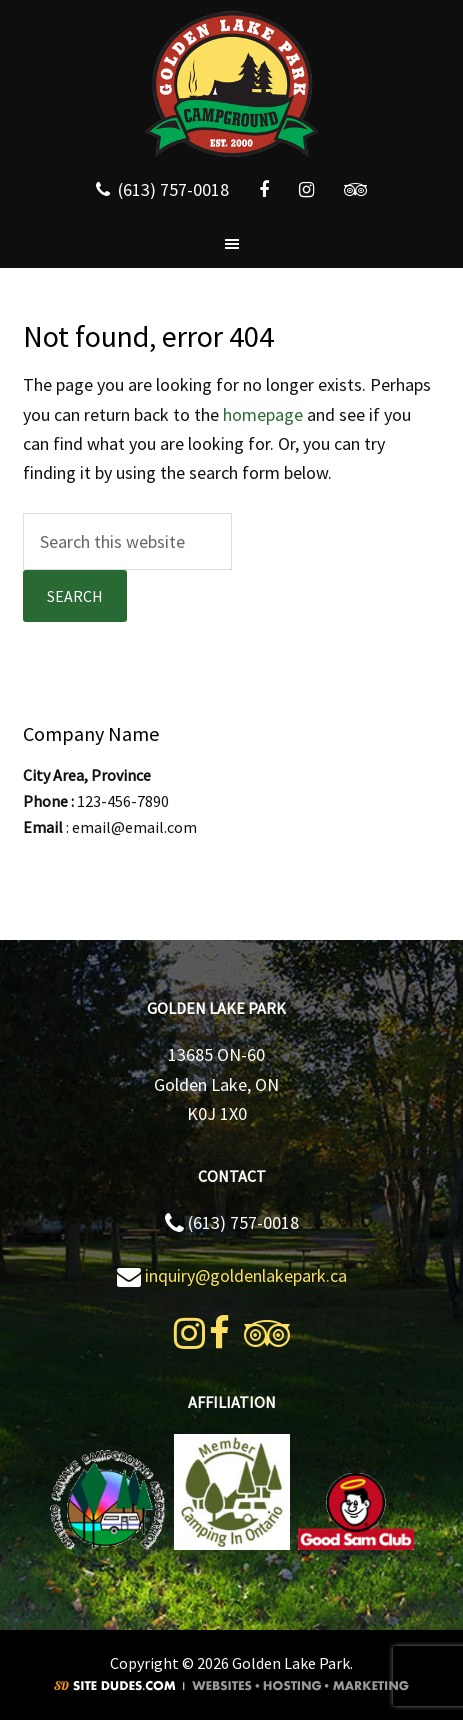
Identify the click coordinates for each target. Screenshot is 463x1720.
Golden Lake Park (231, 85)
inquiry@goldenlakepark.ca (246, 1275)
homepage (263, 414)
